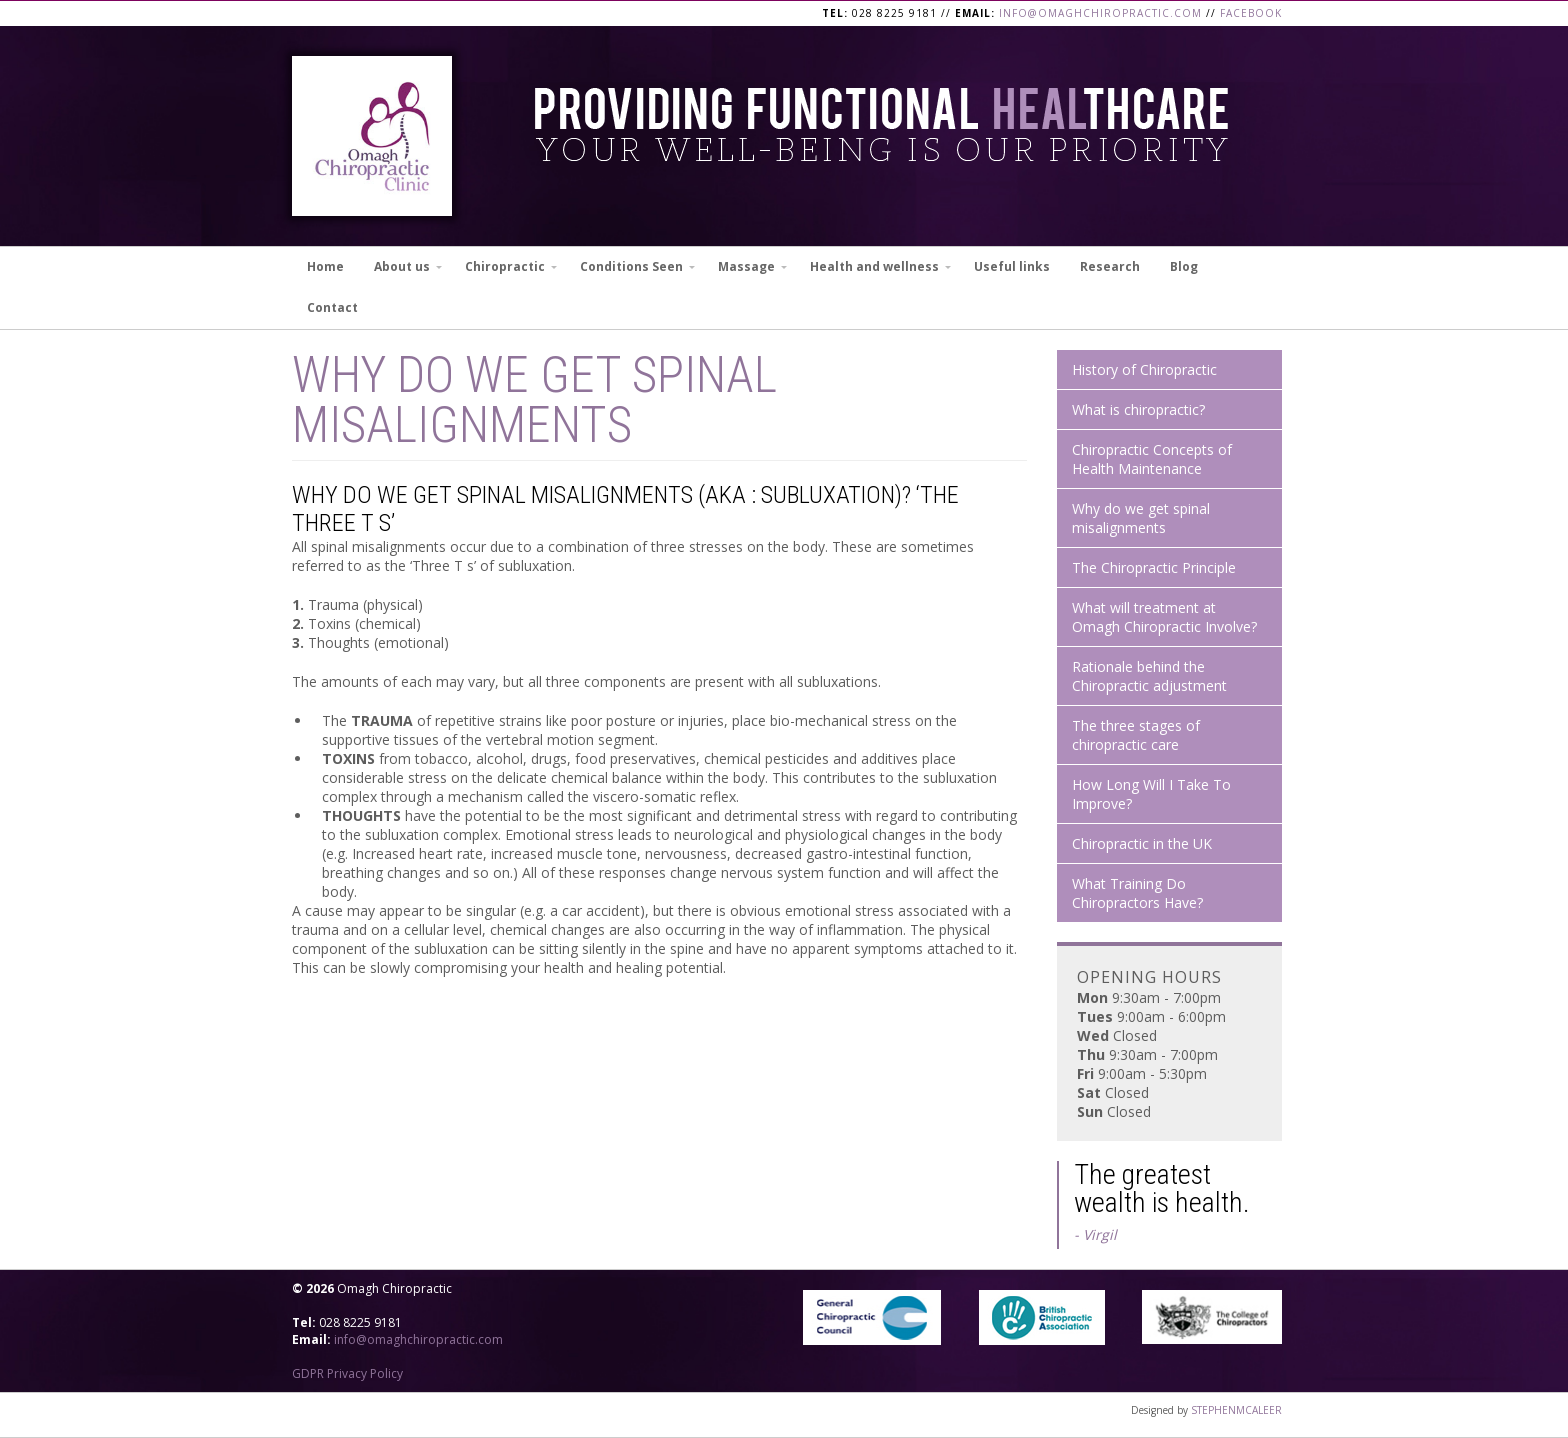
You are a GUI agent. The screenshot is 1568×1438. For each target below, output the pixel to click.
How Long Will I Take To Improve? (1151, 794)
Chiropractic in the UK (1142, 843)
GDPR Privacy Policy (347, 1373)
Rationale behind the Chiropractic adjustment (1149, 676)
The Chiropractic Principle (1154, 567)
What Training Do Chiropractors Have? (1137, 893)
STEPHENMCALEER (1236, 1410)
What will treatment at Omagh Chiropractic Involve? (1164, 617)
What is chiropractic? (1138, 409)
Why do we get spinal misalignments (1141, 518)
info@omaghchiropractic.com (1100, 13)
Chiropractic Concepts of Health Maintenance (1152, 459)
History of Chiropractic (1144, 369)
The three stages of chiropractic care (1136, 735)
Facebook (1251, 13)
